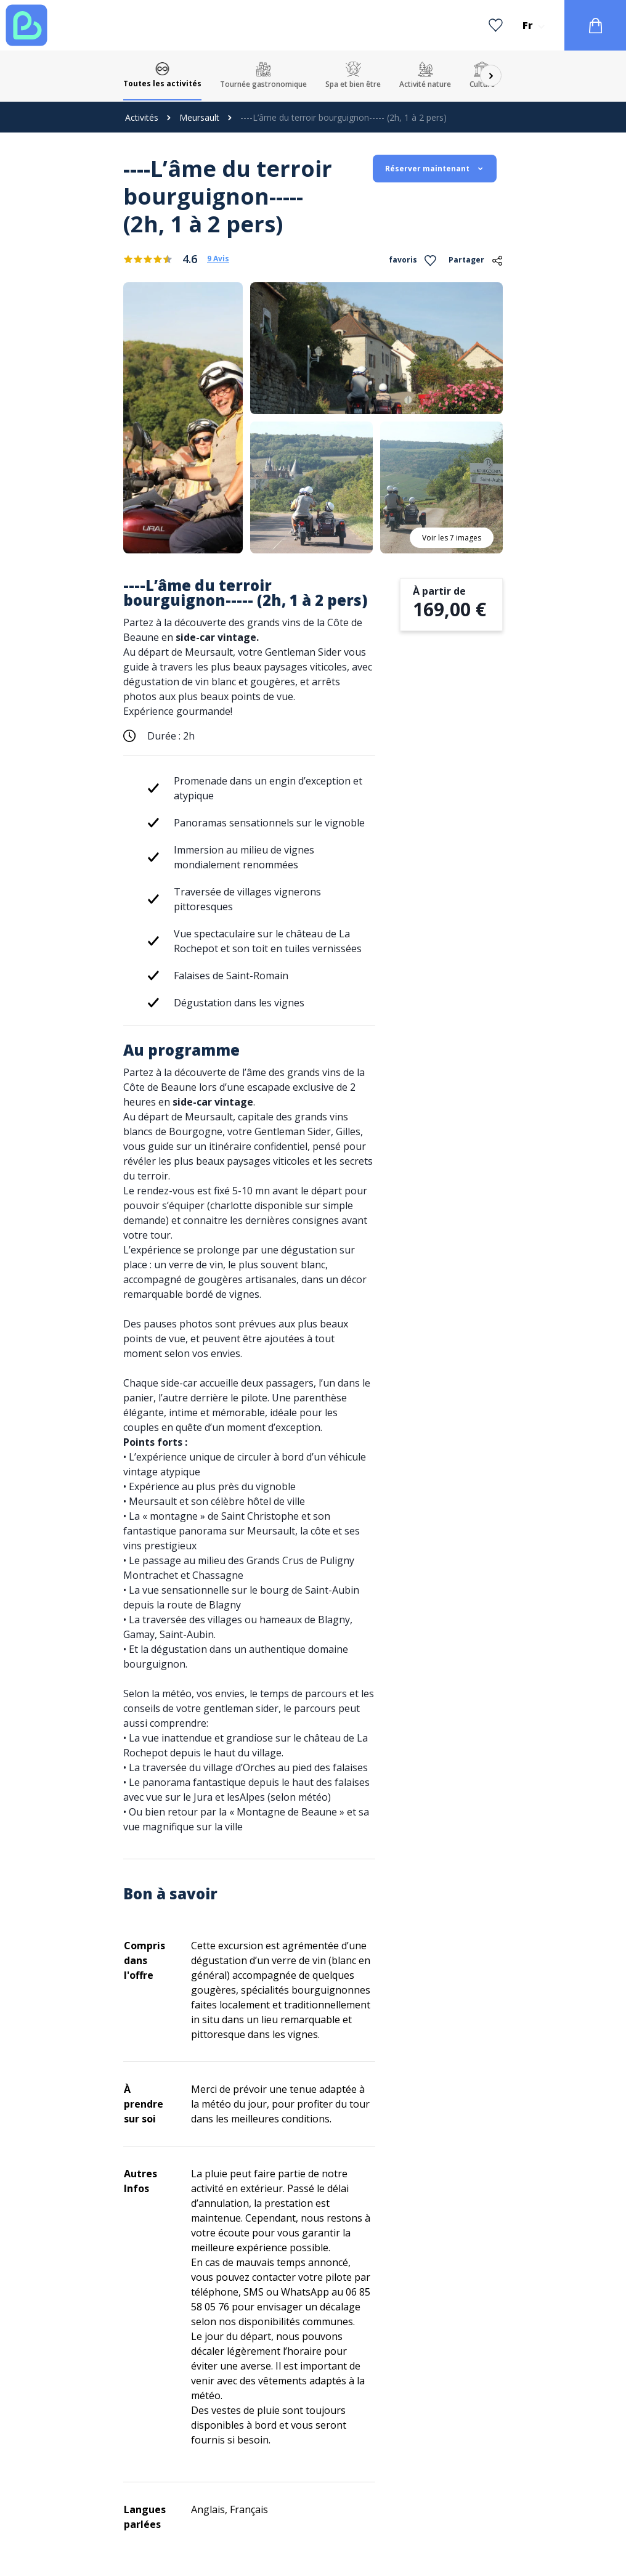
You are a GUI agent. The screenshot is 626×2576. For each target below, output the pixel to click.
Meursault (199, 117)
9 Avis (218, 259)
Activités (141, 117)
